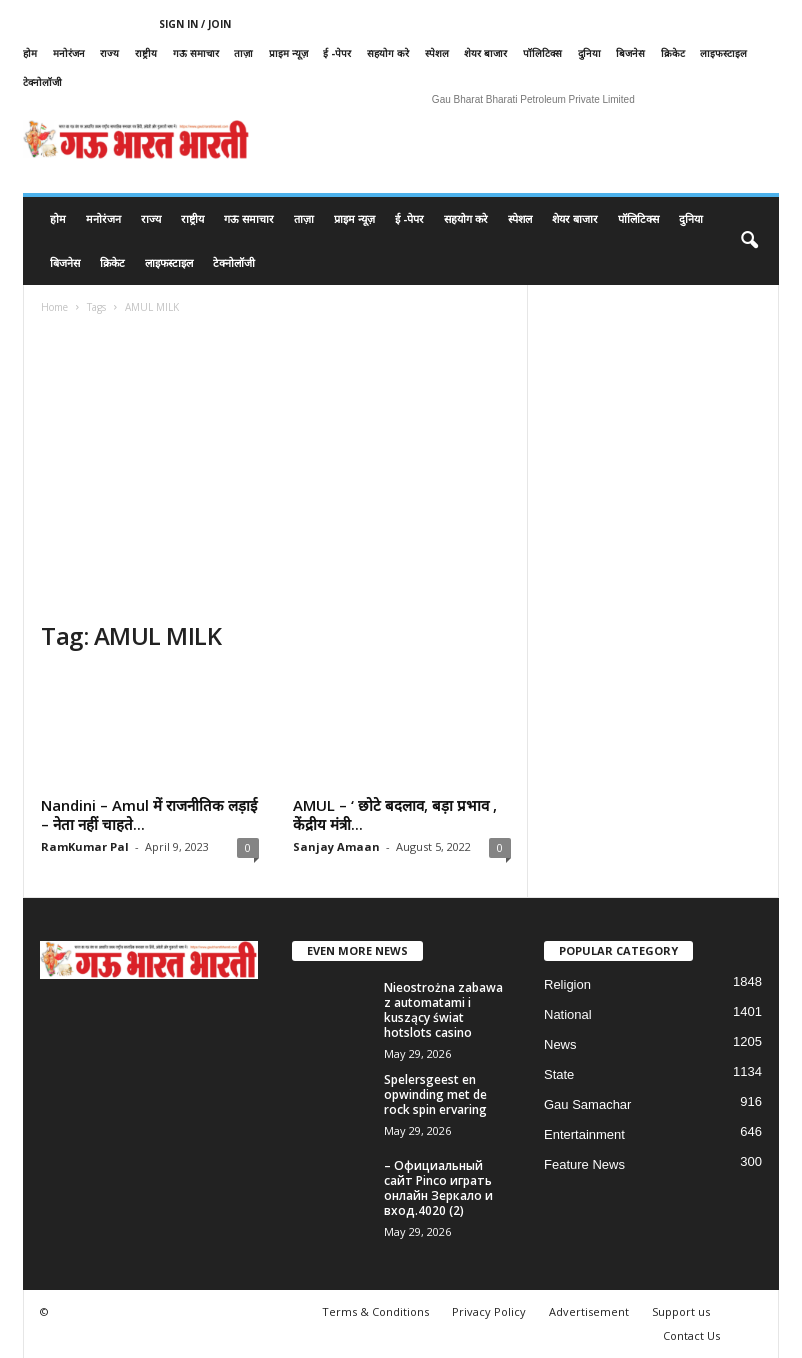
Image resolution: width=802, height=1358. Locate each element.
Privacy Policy (489, 1311)
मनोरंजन (69, 53)
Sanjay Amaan (336, 846)
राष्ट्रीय (146, 53)
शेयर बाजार (485, 53)
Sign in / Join (195, 24)
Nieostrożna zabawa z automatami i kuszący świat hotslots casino (443, 1010)
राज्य (109, 53)
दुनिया (589, 53)
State (559, 1074)
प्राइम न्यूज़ (288, 53)
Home (54, 307)
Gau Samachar (587, 1104)
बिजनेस (630, 53)
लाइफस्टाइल (723, 53)
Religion (567, 984)
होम (30, 53)
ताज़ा (243, 53)
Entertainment (584, 1134)
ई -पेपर (337, 53)
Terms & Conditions (375, 1311)
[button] (749, 241)
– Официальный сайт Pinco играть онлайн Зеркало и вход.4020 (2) (438, 1188)
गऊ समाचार (196, 53)
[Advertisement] (275, 470)
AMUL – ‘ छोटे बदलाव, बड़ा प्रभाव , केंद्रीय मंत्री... (395, 814)
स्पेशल (437, 53)
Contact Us (691, 1335)
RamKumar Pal (85, 846)
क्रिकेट (673, 53)
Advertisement (589, 1311)
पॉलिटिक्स (542, 53)
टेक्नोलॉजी (42, 82)
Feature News (584, 1164)
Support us (681, 1311)
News (560, 1044)
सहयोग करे (388, 53)
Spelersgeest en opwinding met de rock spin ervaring (435, 1094)
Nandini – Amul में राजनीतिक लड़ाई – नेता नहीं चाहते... (149, 814)
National (568, 1014)
